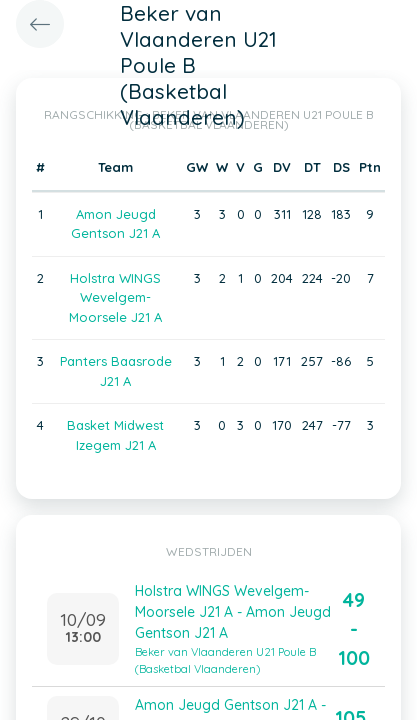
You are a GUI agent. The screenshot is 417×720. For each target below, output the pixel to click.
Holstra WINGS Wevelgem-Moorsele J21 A (115, 297)
